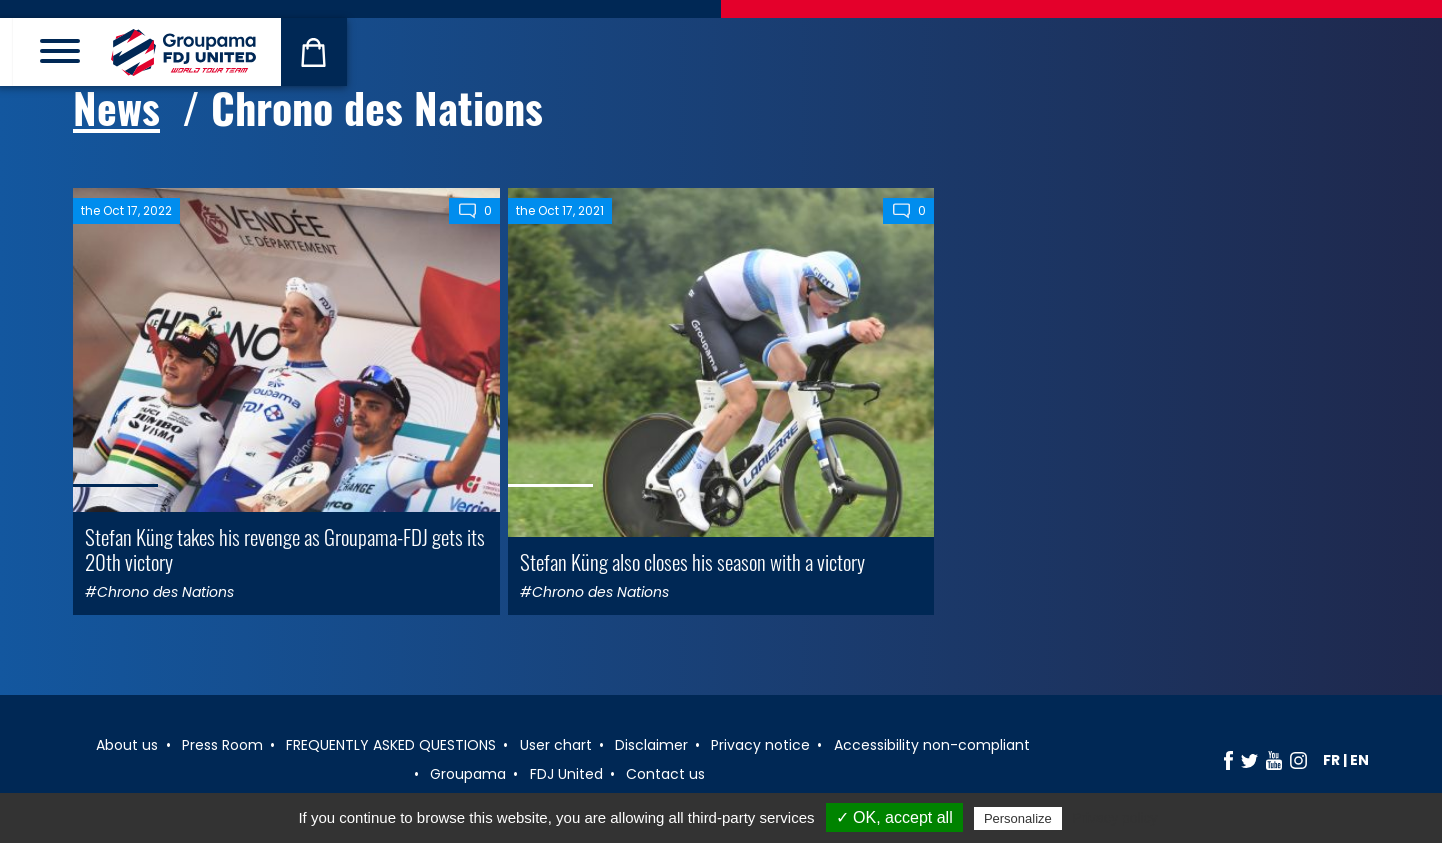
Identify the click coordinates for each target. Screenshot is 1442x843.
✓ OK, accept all (894, 817)
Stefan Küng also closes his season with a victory (692, 561)
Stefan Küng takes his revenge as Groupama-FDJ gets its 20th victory (285, 549)
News (116, 107)
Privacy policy (1115, 818)
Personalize (1018, 818)
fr (1331, 760)
